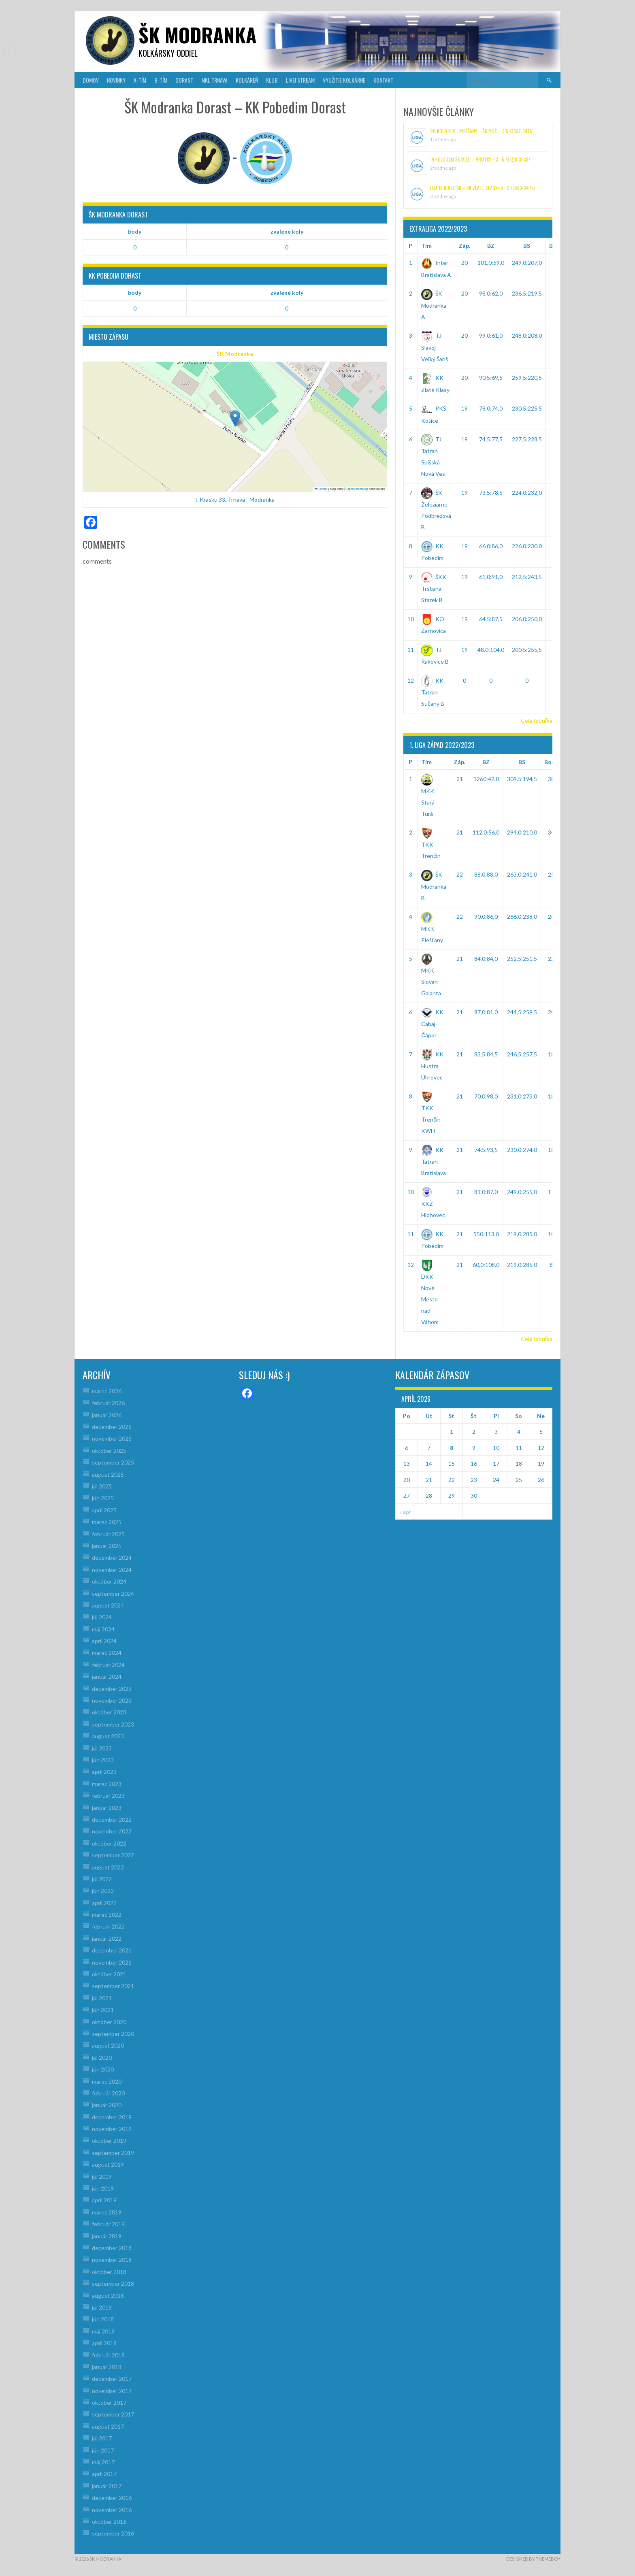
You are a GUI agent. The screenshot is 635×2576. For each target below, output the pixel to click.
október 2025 (109, 1450)
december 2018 (112, 2247)
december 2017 (112, 2378)
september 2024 (113, 1593)
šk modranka (197, 34)
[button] (235, 418)
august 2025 (108, 1474)
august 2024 (108, 1605)
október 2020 (109, 2021)
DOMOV (91, 80)
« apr (405, 1511)
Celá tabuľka (536, 720)
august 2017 (108, 2426)
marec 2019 (106, 2212)
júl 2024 (102, 1617)
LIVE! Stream (300, 80)
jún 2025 (103, 1498)
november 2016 (112, 2509)
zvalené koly (287, 231)
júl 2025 (102, 1486)
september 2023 (113, 1724)
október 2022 (109, 1843)
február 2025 (108, 1534)
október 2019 (109, 2140)
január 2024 (106, 1676)
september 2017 (113, 2414)
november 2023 (112, 1700)
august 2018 (108, 2295)
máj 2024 (103, 1629)
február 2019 (108, 2223)
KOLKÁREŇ (247, 80)
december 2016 (112, 2497)
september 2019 (113, 2152)
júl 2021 (102, 1998)
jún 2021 (103, 2009)
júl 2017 (102, 2438)
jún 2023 (103, 1759)
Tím (426, 245)
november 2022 (112, 1831)
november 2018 (112, 2259)
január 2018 (106, 2366)
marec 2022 (106, 1914)
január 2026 (106, 1414)
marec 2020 (106, 2081)
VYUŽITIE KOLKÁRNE (344, 80)
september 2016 (113, 2533)
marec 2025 (106, 1521)
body (134, 231)
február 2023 (108, 1795)
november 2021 (112, 1962)
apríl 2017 (104, 2473)
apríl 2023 (104, 1771)
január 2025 (106, 1545)
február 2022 (108, 1926)
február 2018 (108, 2355)
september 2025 (113, 1462)
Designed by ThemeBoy (533, 2558)
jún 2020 (103, 2069)
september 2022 (113, 1855)
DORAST (184, 80)
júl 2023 (102, 1748)
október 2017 (109, 2402)
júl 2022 (102, 1879)
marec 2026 (106, 1391)
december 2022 (112, 1819)
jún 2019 (103, 2188)
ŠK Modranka (235, 353)
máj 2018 (103, 2331)
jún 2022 (103, 1890)
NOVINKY (116, 80)
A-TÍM (140, 80)
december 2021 (112, 1950)
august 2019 (108, 2164)
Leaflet (321, 489)
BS (526, 245)
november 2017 (112, 2390)
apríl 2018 (104, 2343)
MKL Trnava (214, 80)
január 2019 (106, 2236)
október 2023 (109, 1712)
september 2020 (113, 2033)
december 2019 (112, 2117)
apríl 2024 (104, 1640)
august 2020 (108, 2045)
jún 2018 (103, 2319)
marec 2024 (106, 1652)
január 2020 (106, 2104)
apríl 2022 (104, 1902)
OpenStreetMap (357, 489)
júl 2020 (102, 2057)
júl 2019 (102, 2176)
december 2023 (112, 1688)
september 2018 (113, 2283)
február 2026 (108, 1402)
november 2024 (112, 1569)
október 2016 (109, 2521)
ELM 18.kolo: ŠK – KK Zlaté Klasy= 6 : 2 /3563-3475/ (482, 187)
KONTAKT (383, 80)
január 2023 (106, 1807)
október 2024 (109, 1581)
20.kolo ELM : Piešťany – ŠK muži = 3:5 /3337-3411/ (481, 131)
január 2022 (106, 1938)
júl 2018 (102, 2307)
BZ (490, 245)
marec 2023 (106, 1783)
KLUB (272, 80)
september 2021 (113, 1985)
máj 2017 (103, 2462)
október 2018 (109, 2271)
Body (551, 761)
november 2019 (112, 2128)
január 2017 (106, 2485)
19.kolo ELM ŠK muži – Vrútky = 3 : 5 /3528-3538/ (480, 159)
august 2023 (108, 1736)
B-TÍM (160, 80)
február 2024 (108, 1664)
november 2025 (112, 1438)
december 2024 (112, 1557)
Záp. (464, 245)
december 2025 (112, 1426)
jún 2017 (103, 2450)
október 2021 (109, 1974)
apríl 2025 (104, 1510)
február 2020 (108, 2093)
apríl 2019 (104, 2200)
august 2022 (108, 1867)
